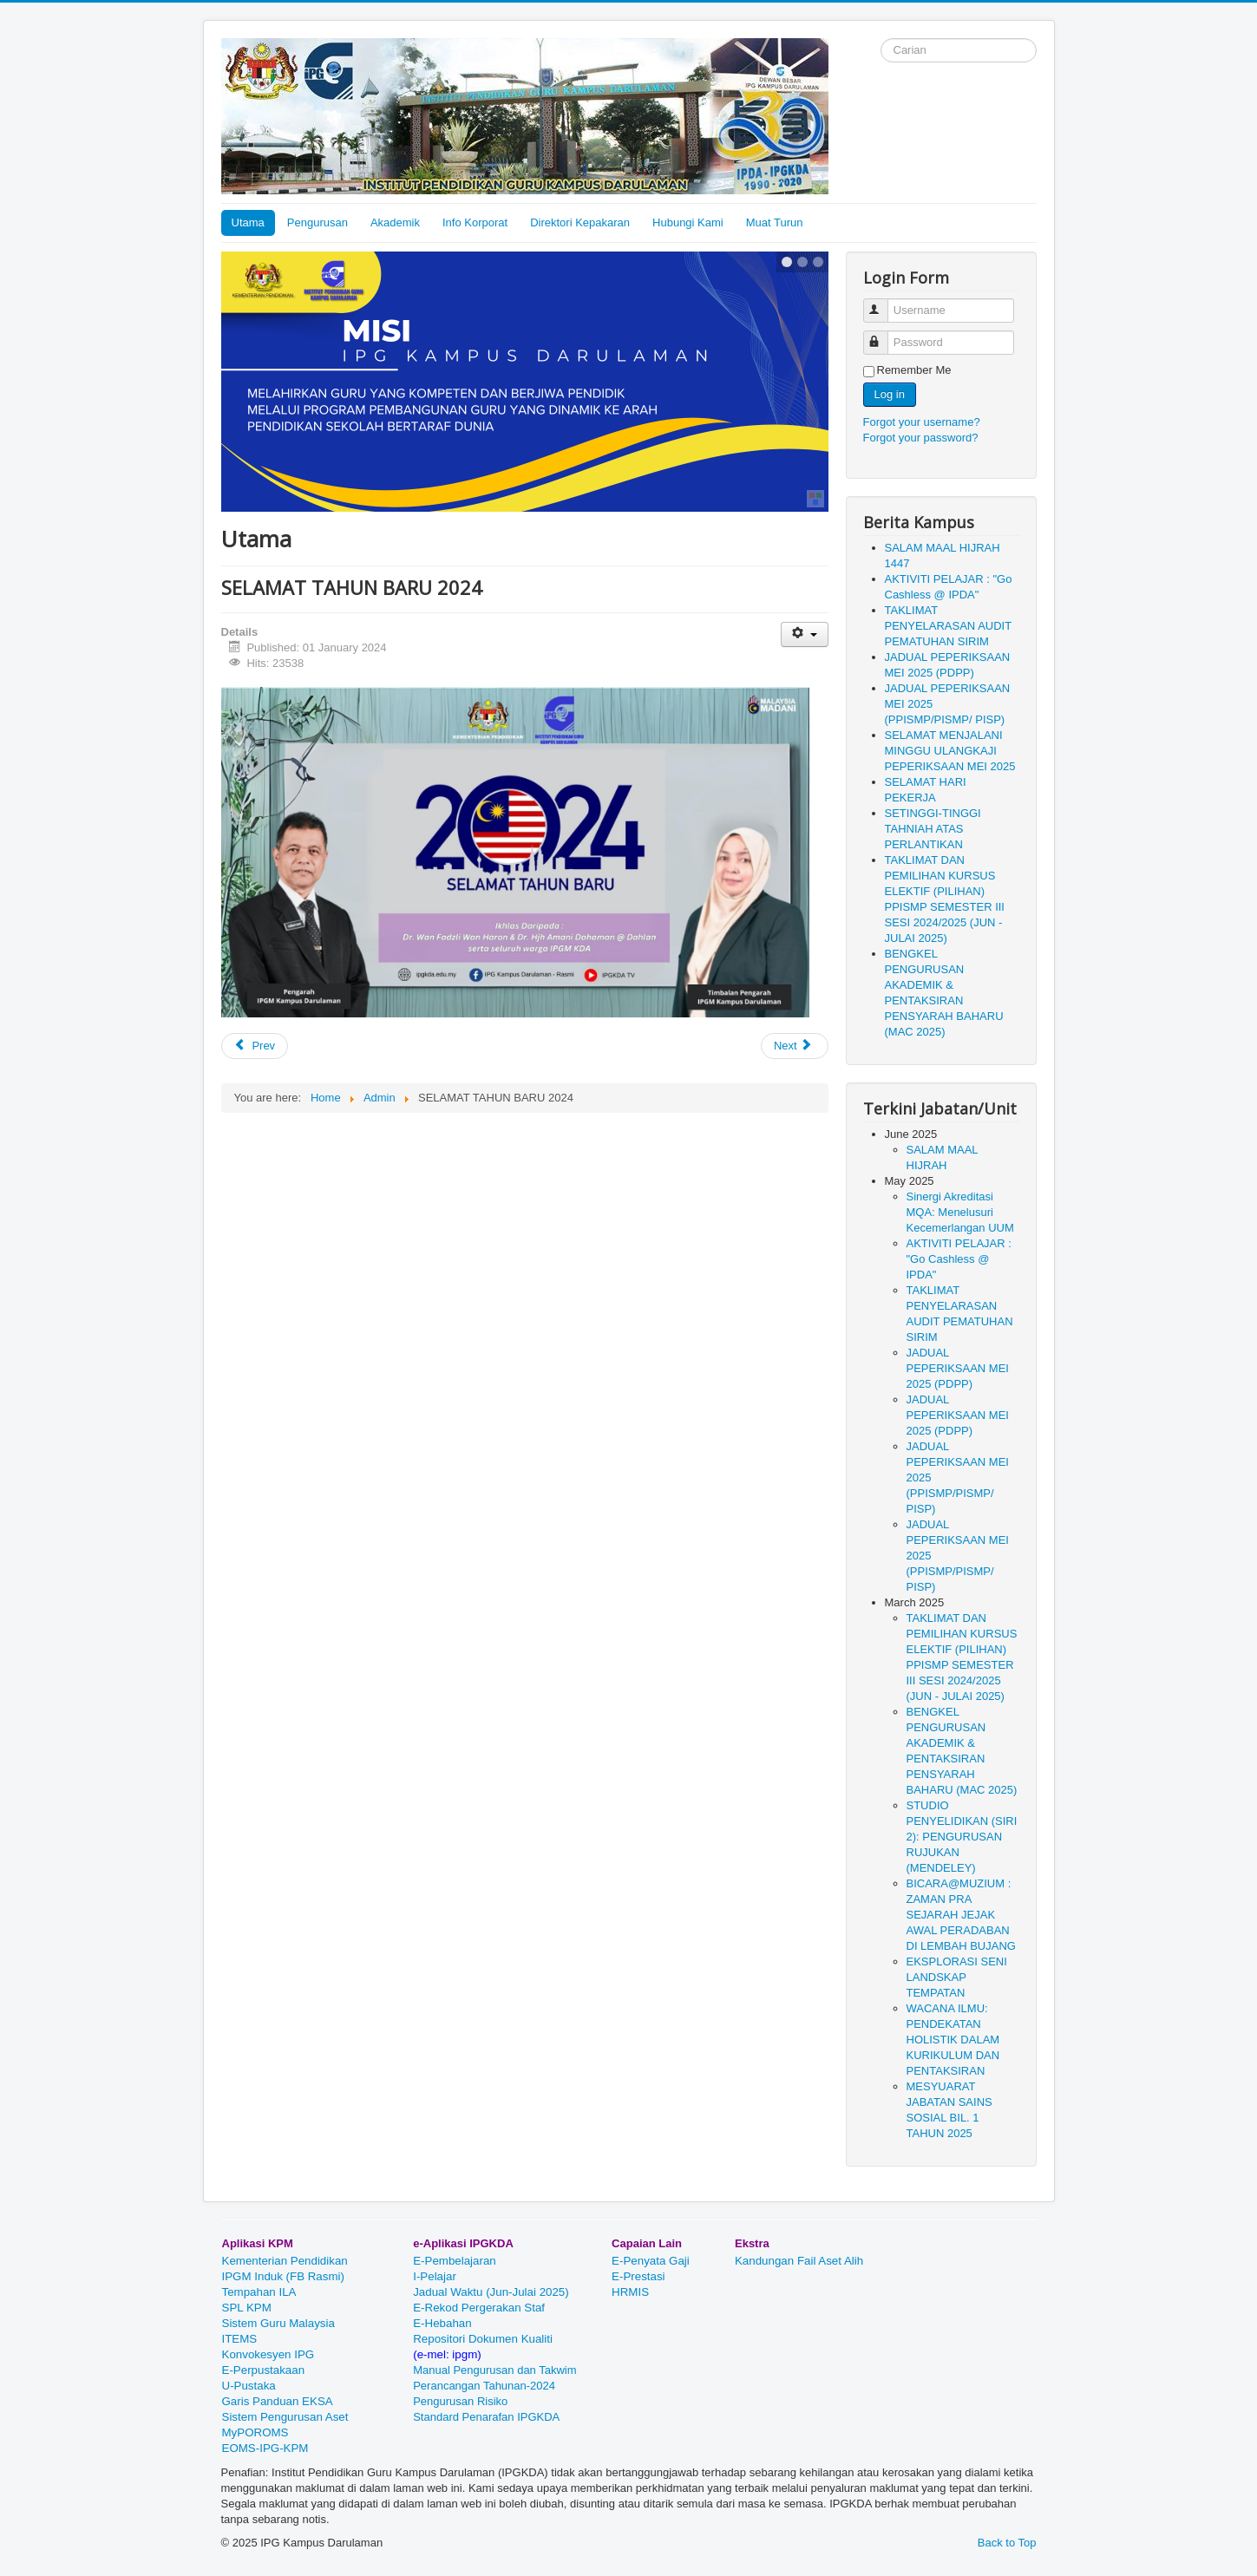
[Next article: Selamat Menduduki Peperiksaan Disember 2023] (794, 1046)
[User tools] (804, 634)
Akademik (395, 222)
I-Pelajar (434, 2276)
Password (883, 335)
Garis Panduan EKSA (277, 2401)
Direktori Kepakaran (580, 222)
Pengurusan (317, 222)
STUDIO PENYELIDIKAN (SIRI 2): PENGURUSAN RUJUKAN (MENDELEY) (962, 1836)
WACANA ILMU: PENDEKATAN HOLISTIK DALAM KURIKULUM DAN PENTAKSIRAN (953, 2039)
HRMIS (630, 2291)
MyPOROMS (255, 2432)
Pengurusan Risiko (462, 2401)
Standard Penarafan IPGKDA (486, 2416)
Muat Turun (774, 222)
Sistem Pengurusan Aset (285, 2416)
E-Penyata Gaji (651, 2260)
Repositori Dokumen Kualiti (483, 2338)
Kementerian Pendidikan (285, 2260)
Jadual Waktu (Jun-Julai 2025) (491, 2291)
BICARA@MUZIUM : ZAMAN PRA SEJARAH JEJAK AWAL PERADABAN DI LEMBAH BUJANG (961, 1914)
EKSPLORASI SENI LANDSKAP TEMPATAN (957, 1977)
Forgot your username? (921, 421)
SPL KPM (247, 2307)
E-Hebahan (442, 2323)
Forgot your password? (921, 437)
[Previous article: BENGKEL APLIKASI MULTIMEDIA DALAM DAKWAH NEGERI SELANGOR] (255, 1046)
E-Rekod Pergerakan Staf (479, 2307)
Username (883, 303)
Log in (889, 394)
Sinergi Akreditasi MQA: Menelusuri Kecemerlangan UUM (960, 1212)
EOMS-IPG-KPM (265, 2448)
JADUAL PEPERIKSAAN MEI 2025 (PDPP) (958, 1368)
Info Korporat (474, 222)
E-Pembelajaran (454, 2260)
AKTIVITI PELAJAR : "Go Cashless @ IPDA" (959, 1259)
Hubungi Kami (687, 222)
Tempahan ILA (259, 2291)
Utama (248, 222)
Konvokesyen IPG (268, 2354)
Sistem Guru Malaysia (278, 2323)
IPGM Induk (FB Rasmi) (283, 2276)
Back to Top (1007, 2542)
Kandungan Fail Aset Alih (799, 2260)
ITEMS (240, 2338)
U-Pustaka (249, 2385)
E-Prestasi (638, 2276)
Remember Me (914, 369)
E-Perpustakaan (263, 2370)
